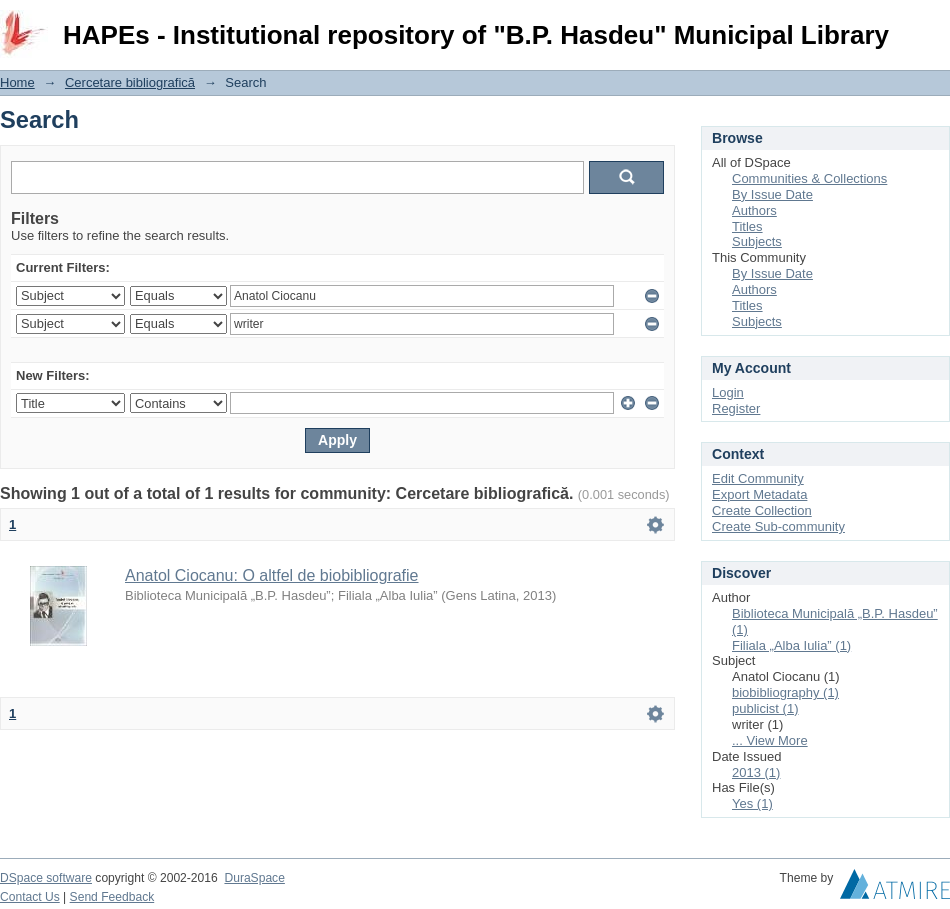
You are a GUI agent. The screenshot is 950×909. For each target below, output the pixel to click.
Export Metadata (759, 494)
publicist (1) (765, 708)
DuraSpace (254, 878)
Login (934, 24)
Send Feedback (112, 897)
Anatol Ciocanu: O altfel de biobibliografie (272, 575)
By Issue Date (772, 194)
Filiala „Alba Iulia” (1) (791, 645)
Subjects (757, 241)
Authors (754, 210)
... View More (770, 740)
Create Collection (762, 510)
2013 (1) (756, 772)
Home (17, 82)
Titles (747, 226)
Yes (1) (752, 803)
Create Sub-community (778, 526)
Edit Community (758, 478)
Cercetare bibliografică (130, 82)
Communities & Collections (809, 178)
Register (736, 408)
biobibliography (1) (785, 692)
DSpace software (46, 878)
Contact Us (30, 897)
